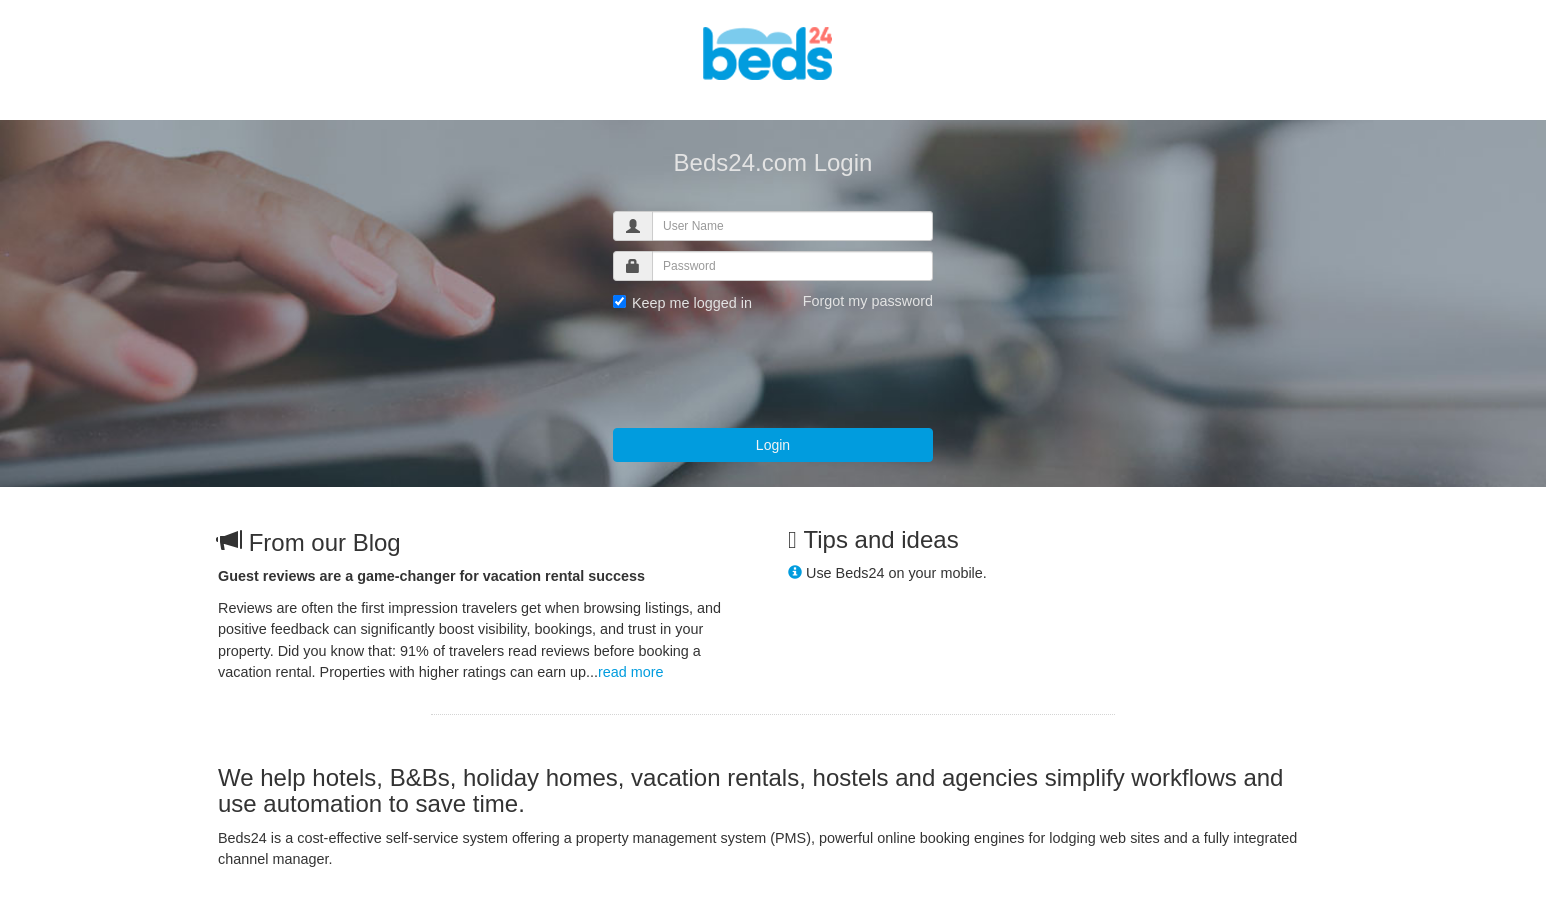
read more (631, 672)
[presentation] (765, 369)
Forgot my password (868, 301)
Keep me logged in (682, 303)
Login (773, 445)
